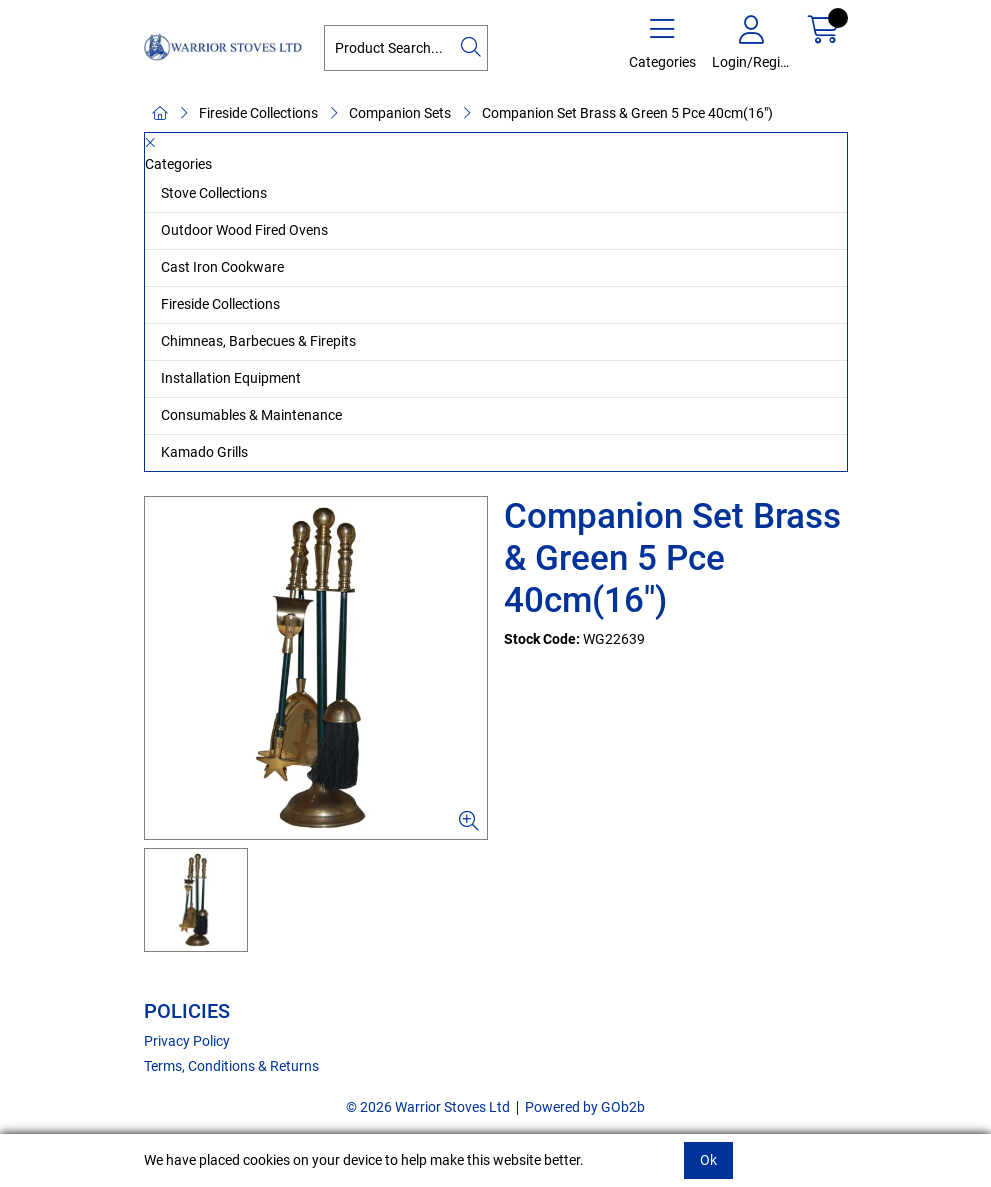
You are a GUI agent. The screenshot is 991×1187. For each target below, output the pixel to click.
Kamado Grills (204, 452)
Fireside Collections (258, 113)
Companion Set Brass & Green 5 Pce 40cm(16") (627, 113)
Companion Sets (400, 113)
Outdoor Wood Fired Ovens (244, 230)
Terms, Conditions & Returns (231, 1066)
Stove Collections (214, 193)
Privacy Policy (187, 1041)
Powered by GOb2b (585, 1107)
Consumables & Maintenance (251, 415)
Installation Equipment (231, 378)
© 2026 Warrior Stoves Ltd (428, 1107)
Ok (708, 1160)
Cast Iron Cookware (222, 267)
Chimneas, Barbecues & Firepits (258, 341)
